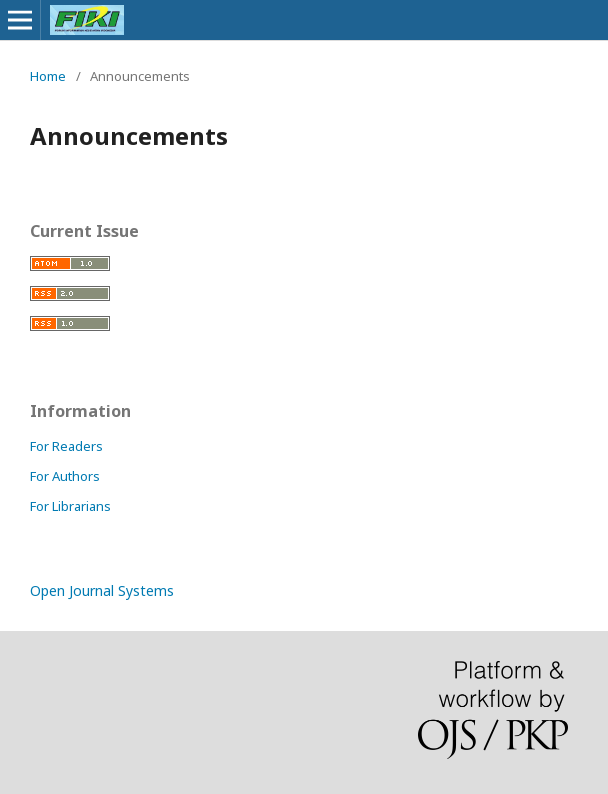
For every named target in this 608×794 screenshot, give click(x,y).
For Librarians (70, 506)
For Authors (65, 476)
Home (48, 76)
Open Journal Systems (102, 590)
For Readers (66, 446)
